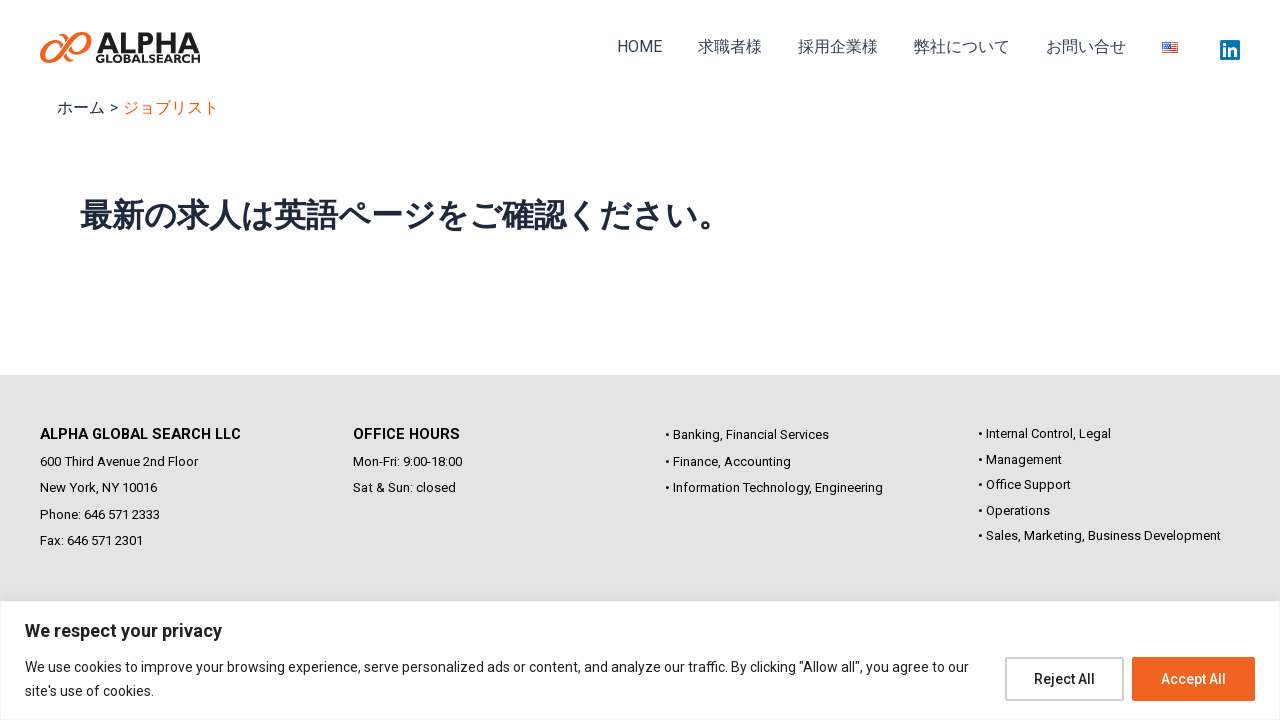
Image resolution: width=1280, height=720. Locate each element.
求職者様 (748, 54)
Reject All (1064, 679)
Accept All (1193, 679)
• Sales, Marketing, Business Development (1099, 535)
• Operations (1014, 510)
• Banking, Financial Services (747, 434)
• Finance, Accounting (728, 461)
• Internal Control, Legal (1044, 433)
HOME (661, 54)
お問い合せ (1092, 54)
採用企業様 (852, 54)
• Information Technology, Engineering (774, 487)
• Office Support (1024, 484)
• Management (1020, 459)
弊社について (972, 54)
